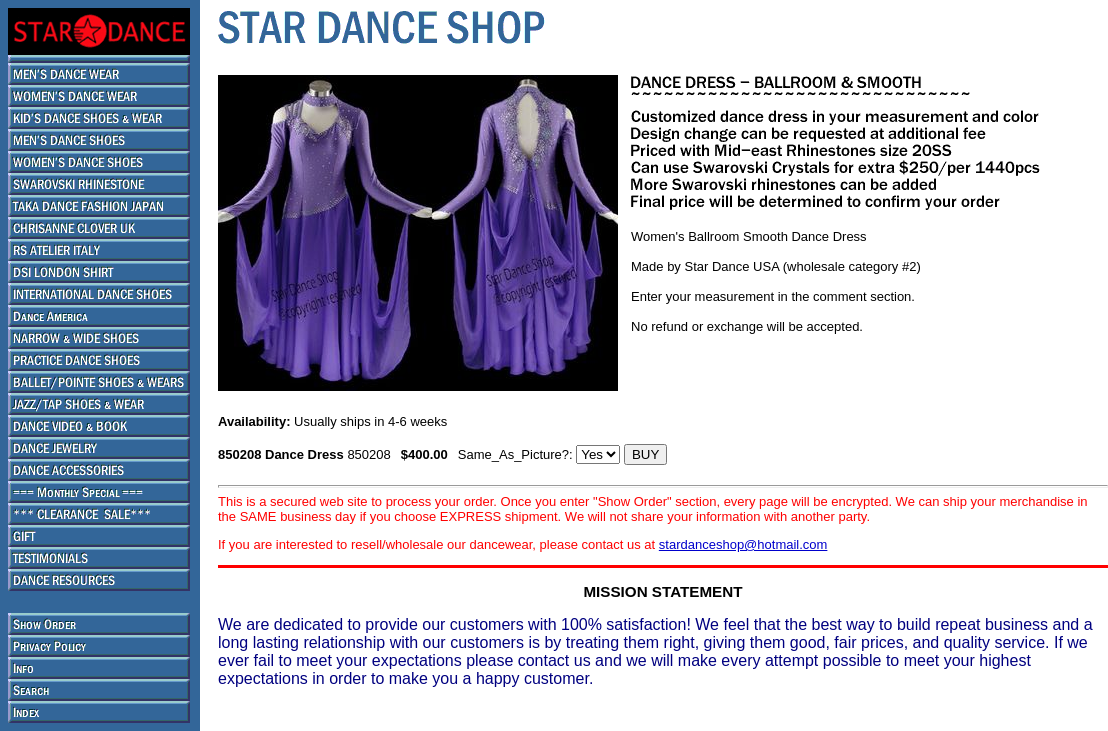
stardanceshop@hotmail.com (743, 544)
